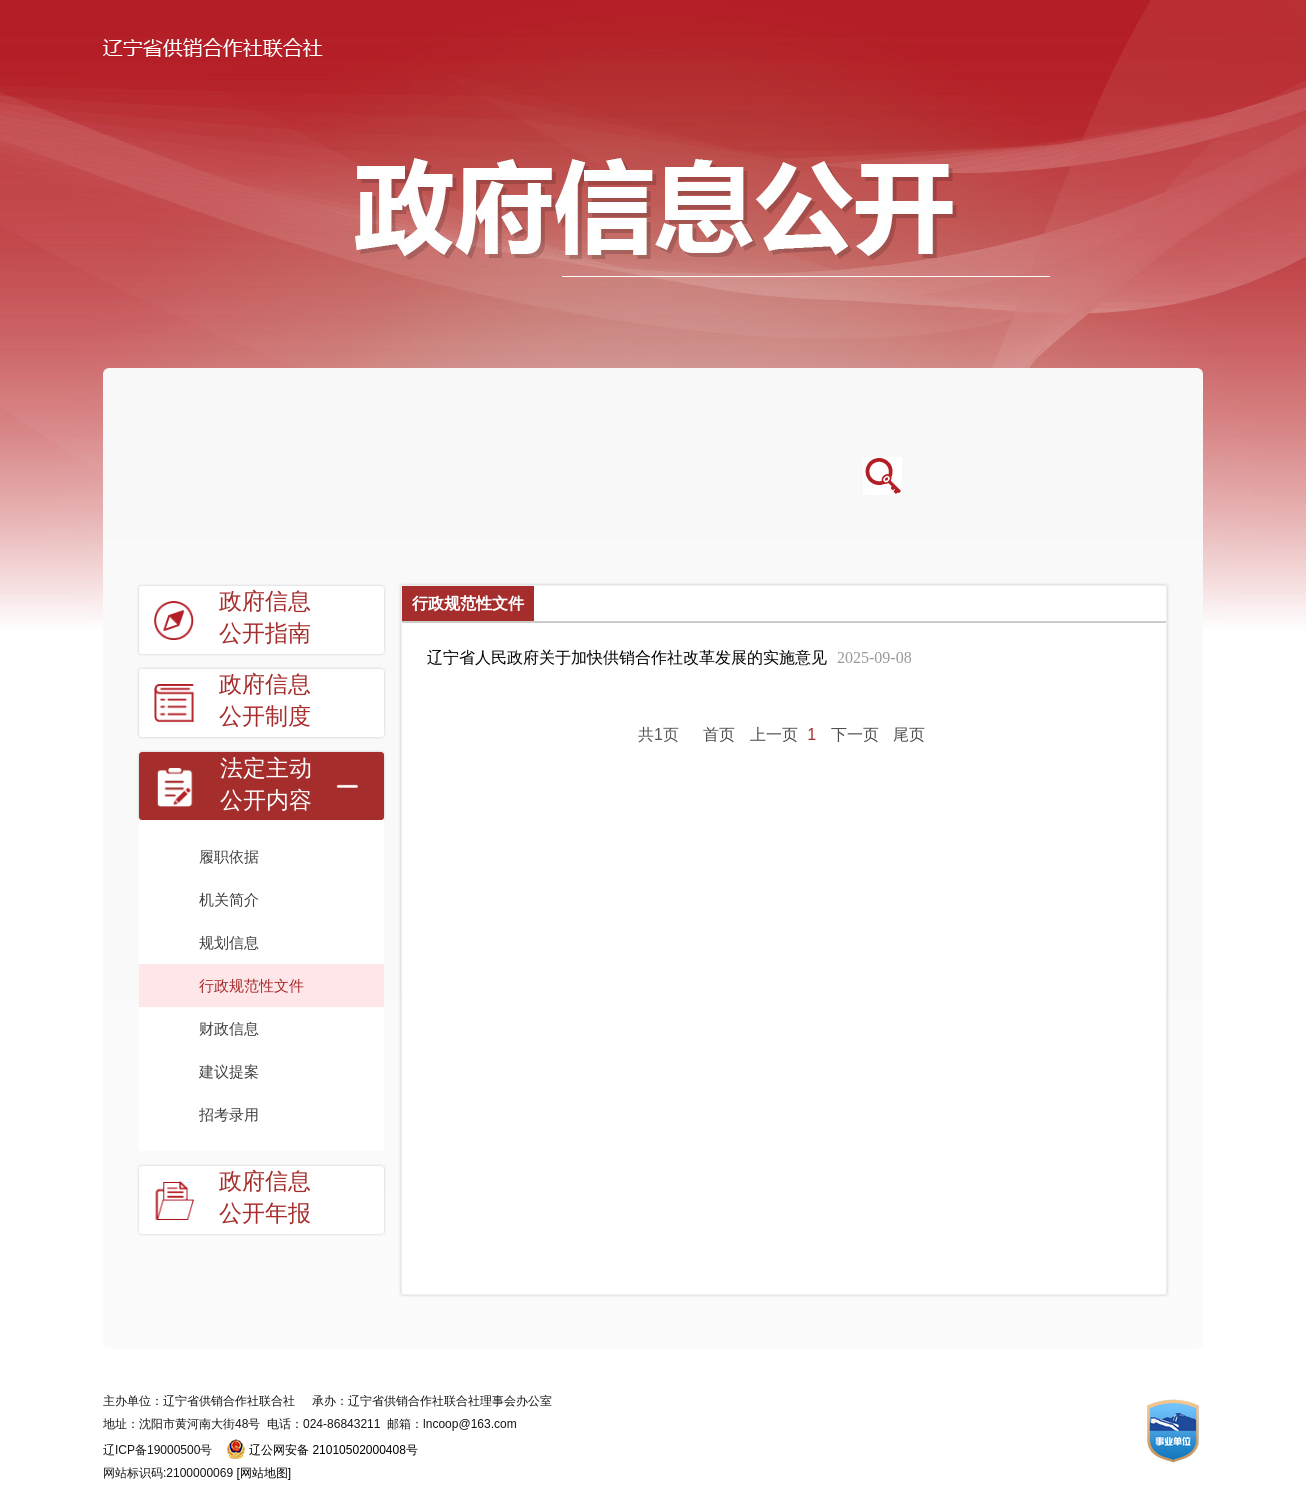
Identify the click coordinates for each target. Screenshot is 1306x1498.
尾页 (909, 734)
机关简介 (229, 899)
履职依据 (229, 856)
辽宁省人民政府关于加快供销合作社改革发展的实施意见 (669, 657)
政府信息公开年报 (265, 1197)
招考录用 (229, 1114)
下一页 (855, 734)
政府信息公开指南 (265, 617)
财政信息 (229, 1028)
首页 (719, 734)
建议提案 (229, 1071)
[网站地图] (263, 1473)
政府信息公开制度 (265, 700)
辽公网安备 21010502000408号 (333, 1450)
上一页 (774, 734)
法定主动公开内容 (266, 784)
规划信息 (229, 942)
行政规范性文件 (251, 985)
